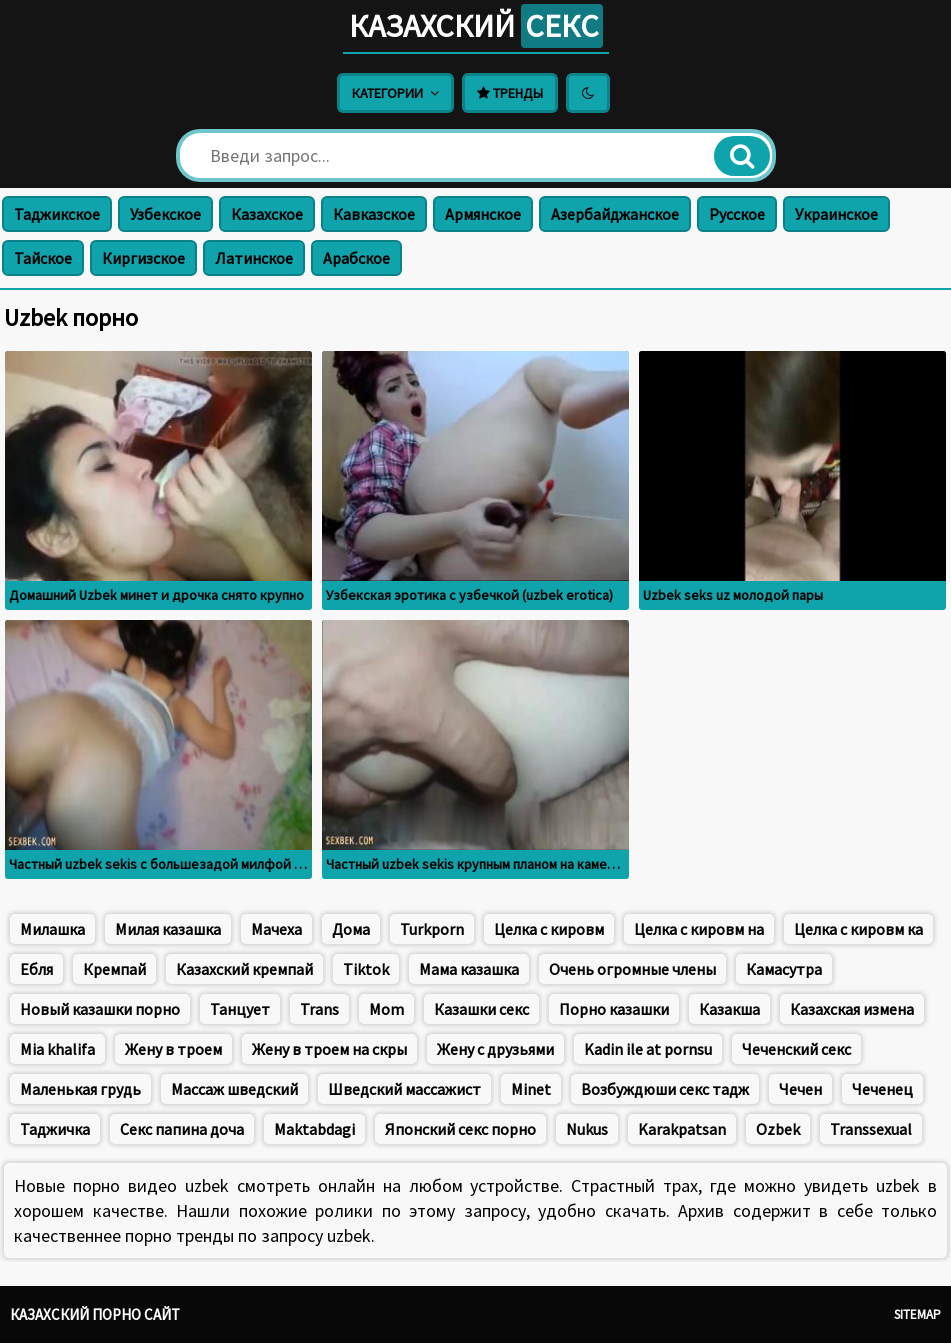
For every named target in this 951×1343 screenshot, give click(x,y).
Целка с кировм (549, 929)
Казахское (267, 214)
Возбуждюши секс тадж (665, 1089)
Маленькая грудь (80, 1089)
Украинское (836, 214)
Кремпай (114, 969)
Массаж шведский (234, 1089)
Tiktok (366, 969)
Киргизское (143, 258)
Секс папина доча (182, 1129)
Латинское (254, 258)
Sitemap (917, 1314)
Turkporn (432, 929)
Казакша (729, 1009)
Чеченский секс (796, 1049)
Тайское (43, 258)
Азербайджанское (615, 214)
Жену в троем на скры (329, 1049)
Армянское (483, 214)
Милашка (52, 929)
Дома (351, 929)
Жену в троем (173, 1049)
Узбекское (165, 214)
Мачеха (276, 929)
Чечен (800, 1089)
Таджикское (57, 214)
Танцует (240, 1009)
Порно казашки (614, 1009)
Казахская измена (852, 1009)
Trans (319, 1009)
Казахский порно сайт (95, 1314)
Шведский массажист (404, 1089)
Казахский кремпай (244, 969)
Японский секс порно (460, 1129)
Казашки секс (481, 1009)
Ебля (36, 969)
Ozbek (778, 1129)
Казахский (476, 26)
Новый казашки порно (100, 1009)
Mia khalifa (57, 1049)
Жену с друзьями (495, 1049)
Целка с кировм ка (858, 929)
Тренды (510, 93)
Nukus (587, 1129)
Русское (737, 214)
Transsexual (871, 1129)
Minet (531, 1089)
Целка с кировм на (699, 929)
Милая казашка (168, 929)
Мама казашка (469, 969)
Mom (386, 1009)
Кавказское (374, 214)
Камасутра (784, 969)
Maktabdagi (314, 1129)
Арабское (356, 258)
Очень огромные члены (632, 969)
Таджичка (55, 1129)
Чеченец (882, 1089)
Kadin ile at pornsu (648, 1049)
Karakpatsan (682, 1129)
